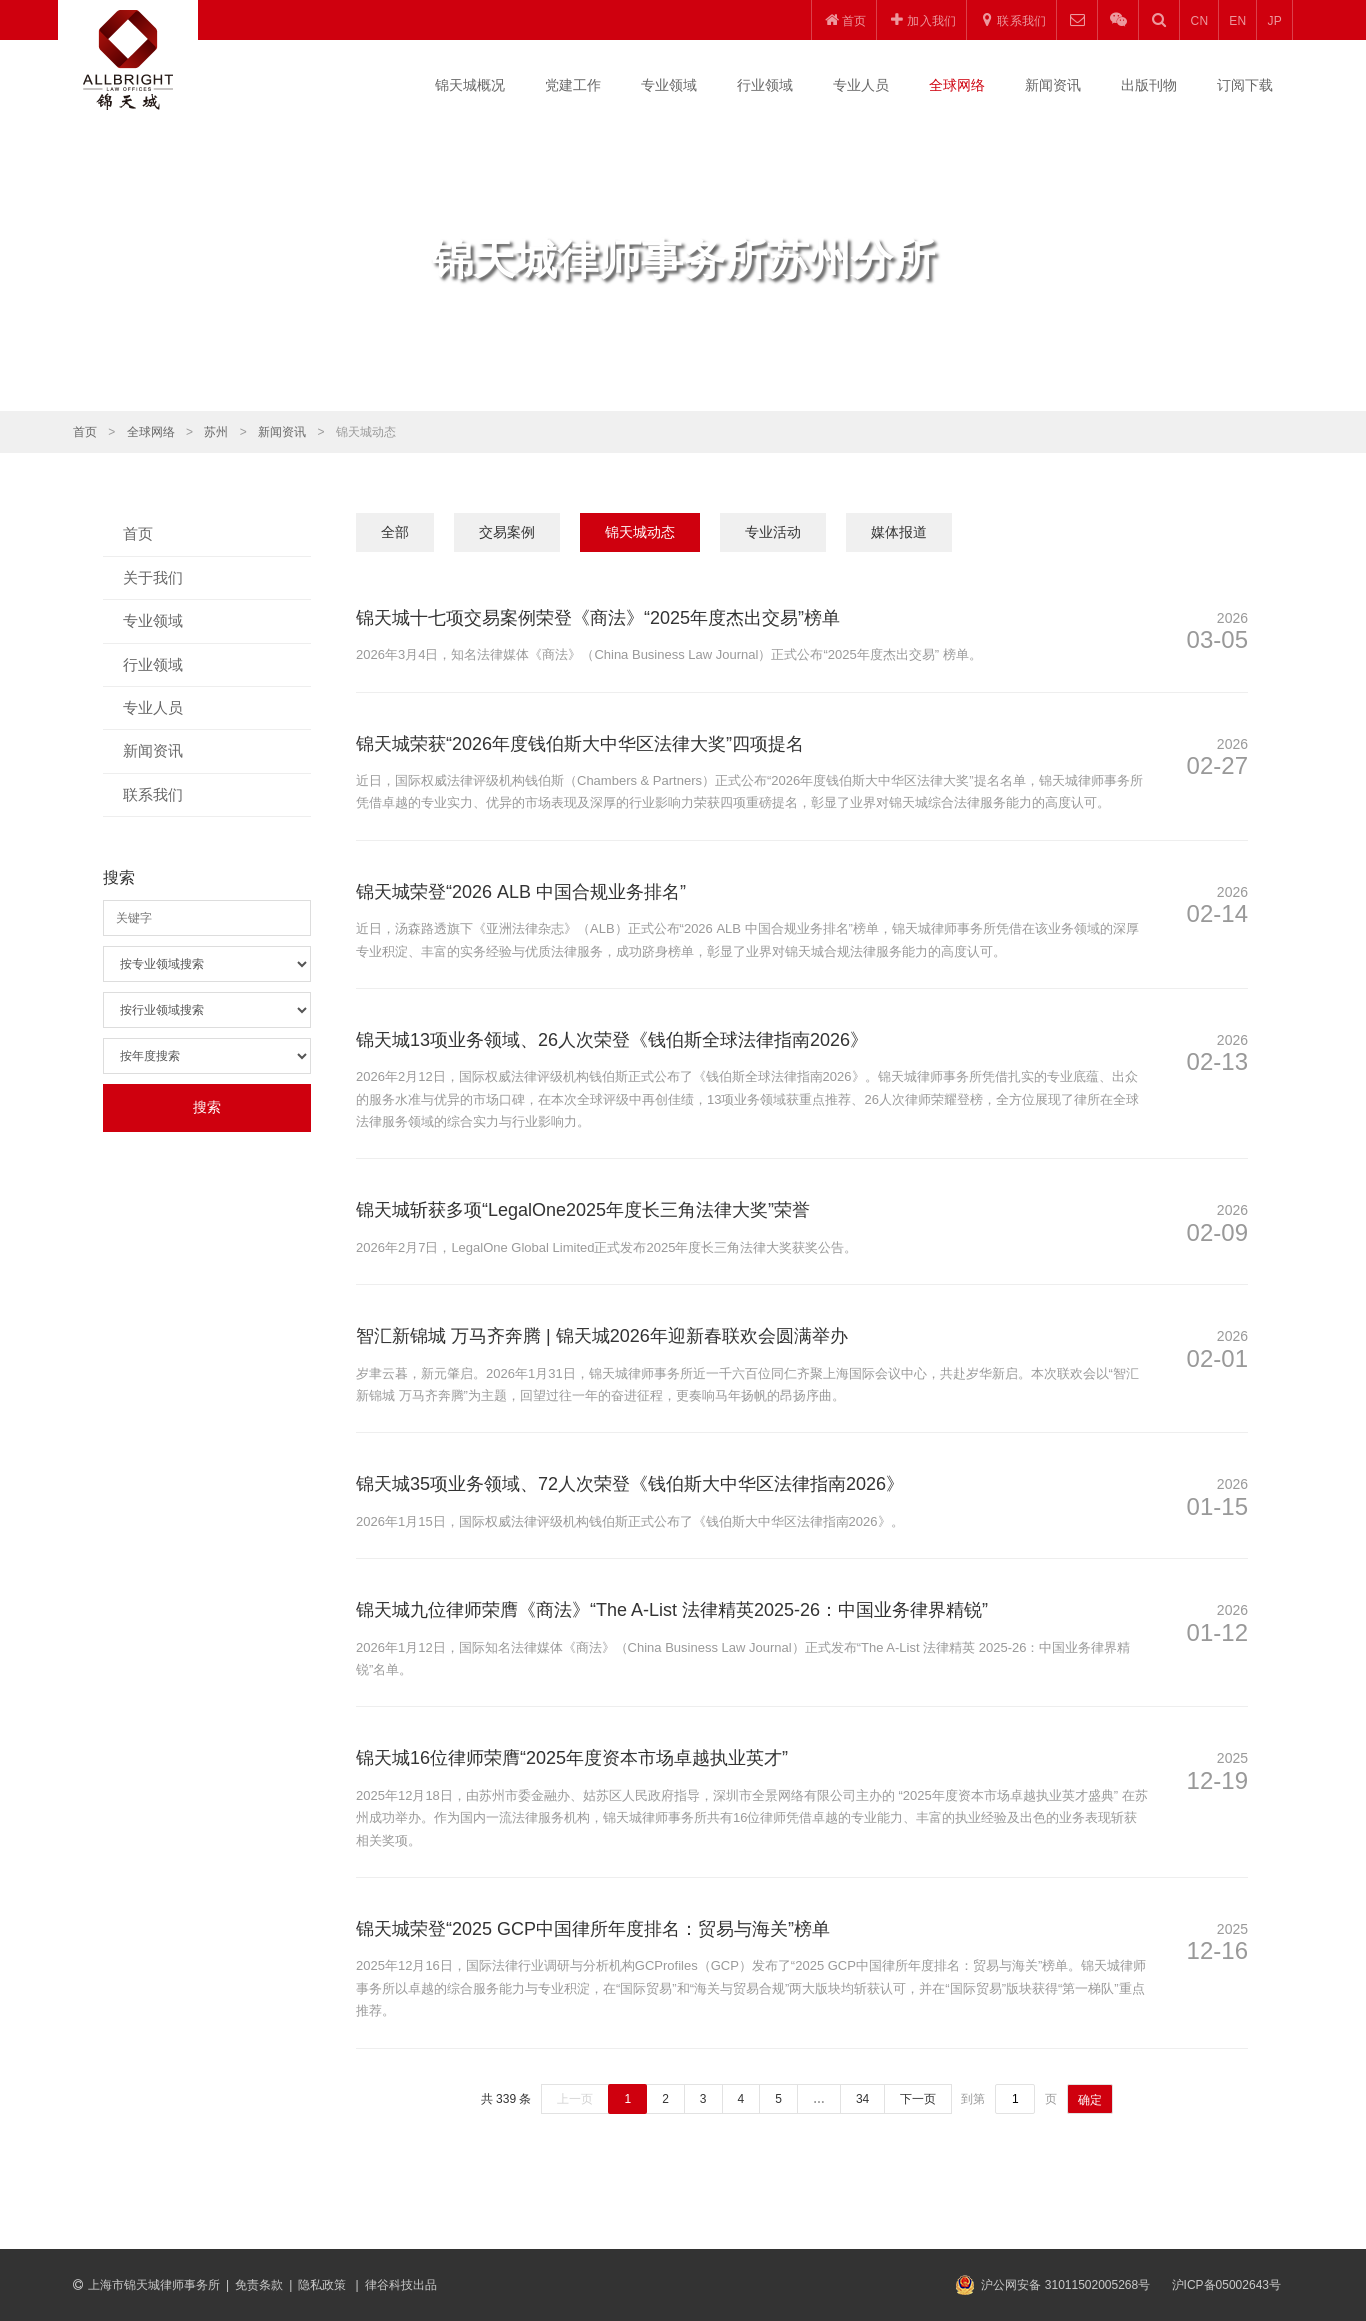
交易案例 (507, 532)
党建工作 (573, 85)
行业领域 (765, 85)
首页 (85, 432)
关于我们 (153, 577)
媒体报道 (899, 532)
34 (862, 2099)
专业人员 (861, 85)
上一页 (575, 2099)
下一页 (918, 2099)
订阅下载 (1245, 85)
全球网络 (957, 85)
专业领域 (669, 85)
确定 (1090, 2100)
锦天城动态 (640, 532)
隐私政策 (323, 2285)
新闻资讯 (1053, 85)
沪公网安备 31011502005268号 (1065, 2285)
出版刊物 (1149, 85)
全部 (395, 532)
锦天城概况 (470, 85)
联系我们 (153, 794)
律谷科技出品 (401, 2285)
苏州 (216, 432)
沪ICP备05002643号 (1226, 2285)
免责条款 (259, 2285)
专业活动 (773, 532)
